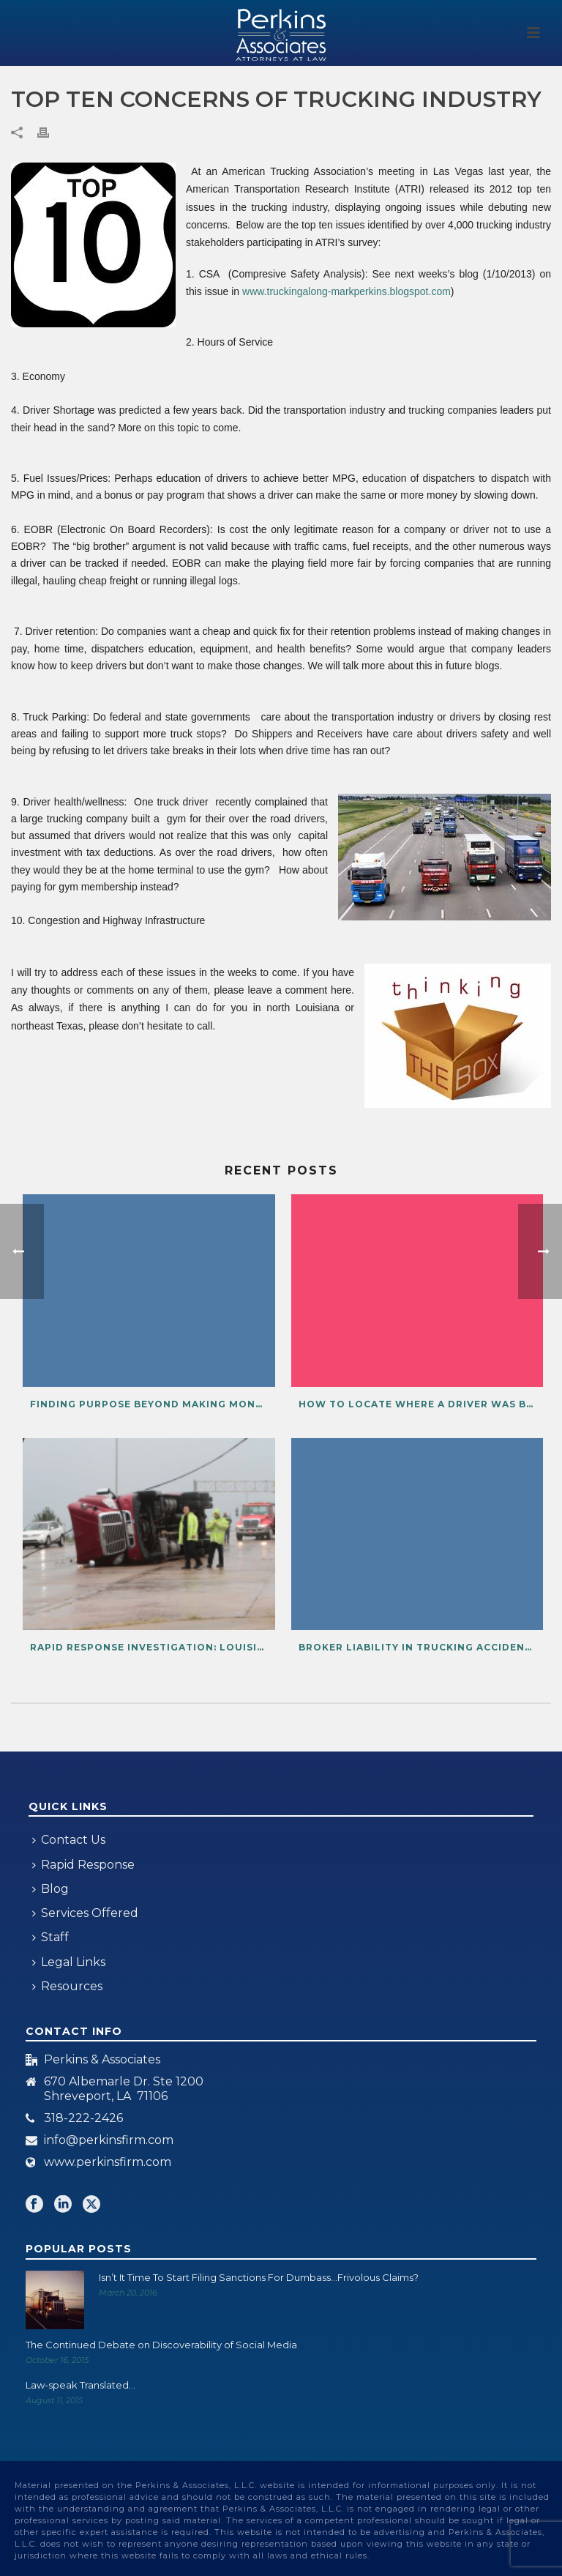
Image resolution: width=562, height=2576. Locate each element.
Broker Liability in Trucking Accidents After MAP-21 (421, 1647)
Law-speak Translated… (80, 2385)
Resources (67, 1986)
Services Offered (85, 1913)
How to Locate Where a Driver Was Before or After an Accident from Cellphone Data (421, 1404)
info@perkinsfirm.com (108, 2140)
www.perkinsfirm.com (107, 2162)
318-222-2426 (83, 2118)
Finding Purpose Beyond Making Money (149, 1404)
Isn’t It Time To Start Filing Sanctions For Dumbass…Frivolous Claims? (259, 2277)
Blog (50, 1889)
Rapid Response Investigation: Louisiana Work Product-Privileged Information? (152, 1647)
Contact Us (68, 1840)
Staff (50, 1937)
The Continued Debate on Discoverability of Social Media (161, 2344)
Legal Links (68, 1962)
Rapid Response (83, 1865)
